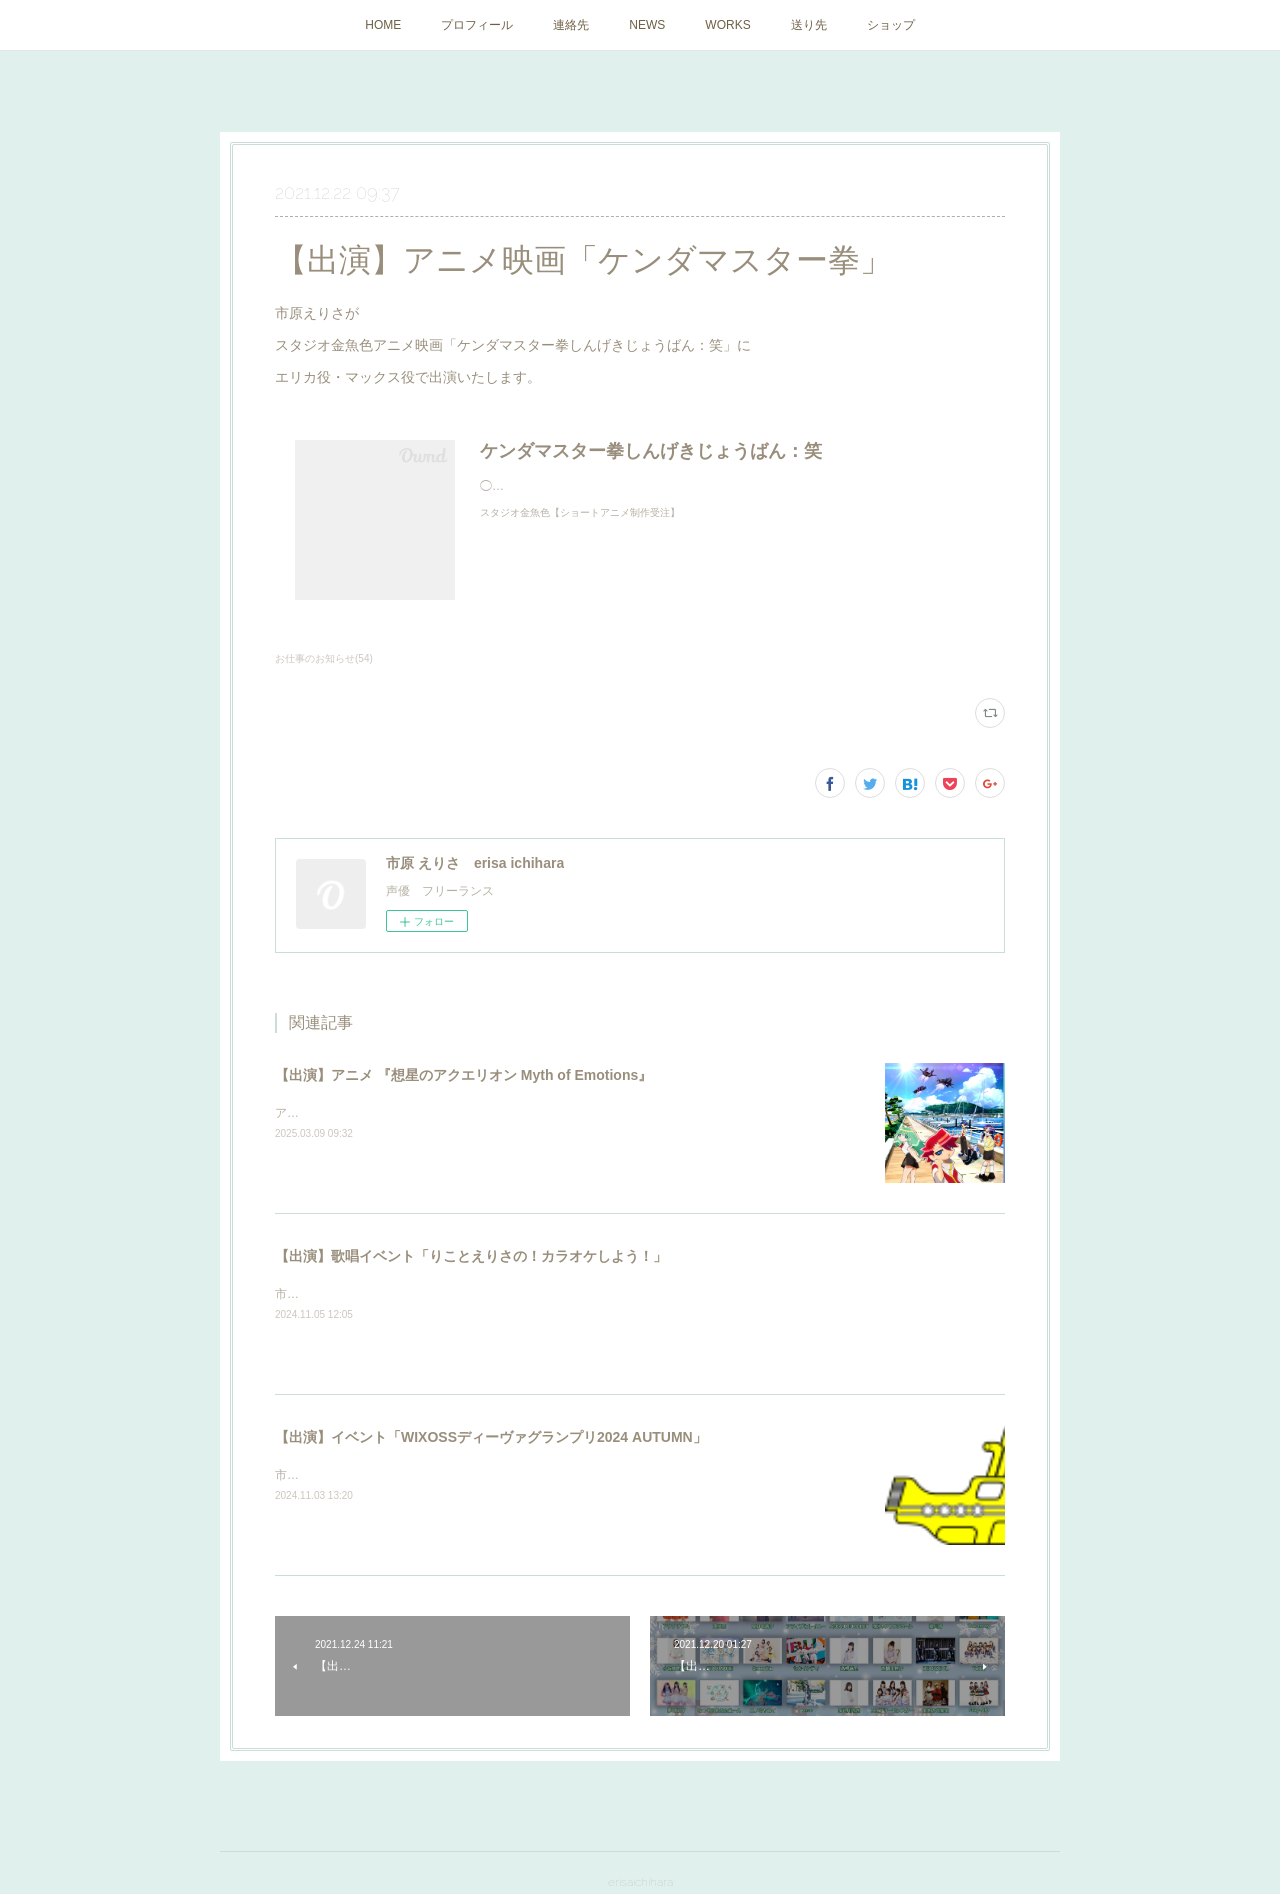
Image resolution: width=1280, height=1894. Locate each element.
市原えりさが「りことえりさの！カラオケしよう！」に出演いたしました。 (479, 1294)
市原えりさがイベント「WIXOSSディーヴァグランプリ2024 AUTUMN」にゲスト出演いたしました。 (549, 1475)
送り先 (809, 25)
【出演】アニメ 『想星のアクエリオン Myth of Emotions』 (463, 1075)
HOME (383, 25)
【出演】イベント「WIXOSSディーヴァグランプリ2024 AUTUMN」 (491, 1437)
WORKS (727, 25)
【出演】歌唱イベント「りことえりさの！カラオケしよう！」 (471, 1256)
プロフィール (477, 25)
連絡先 (571, 25)
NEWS (647, 25)
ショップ (891, 25)
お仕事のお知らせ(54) (324, 658)
